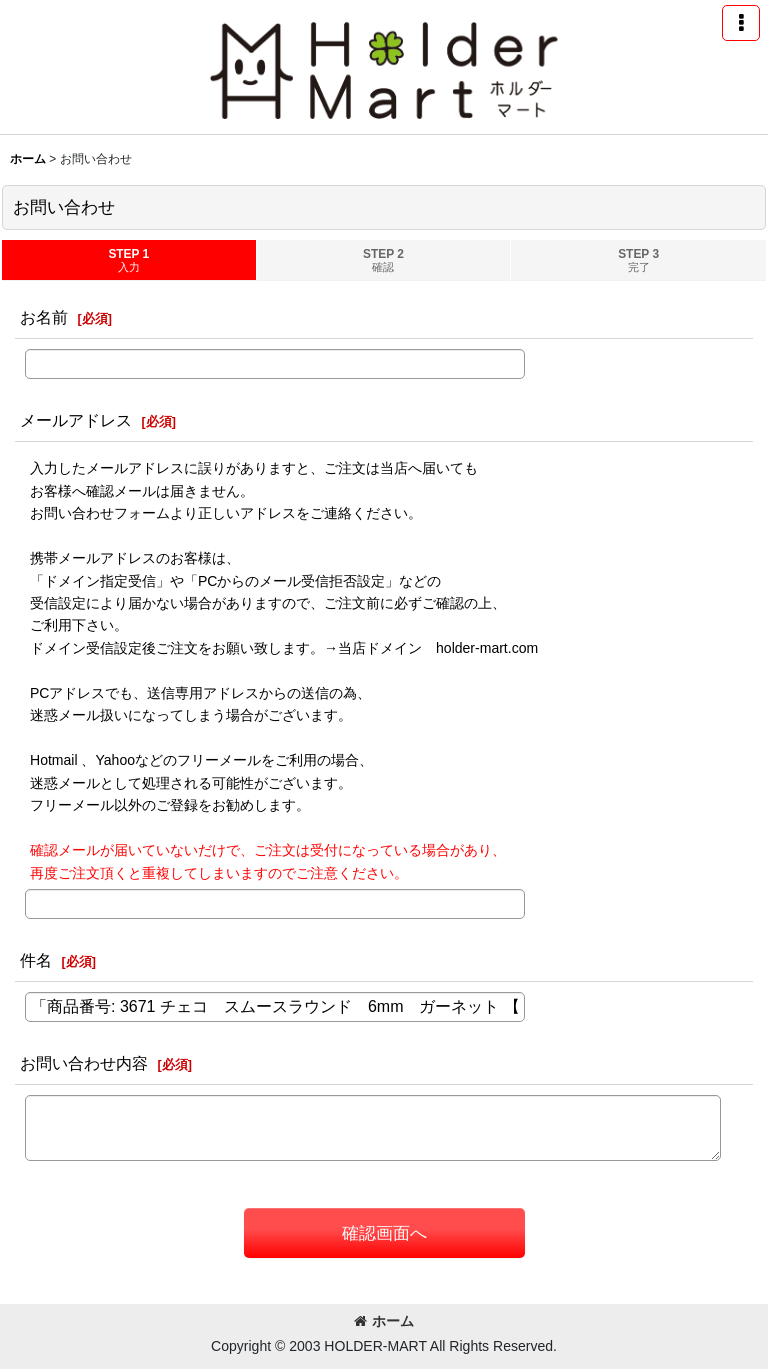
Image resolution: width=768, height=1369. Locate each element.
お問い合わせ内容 (84, 1063)
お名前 (44, 317)
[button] (741, 23)
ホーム (384, 1321)
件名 (36, 960)
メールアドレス (76, 420)
